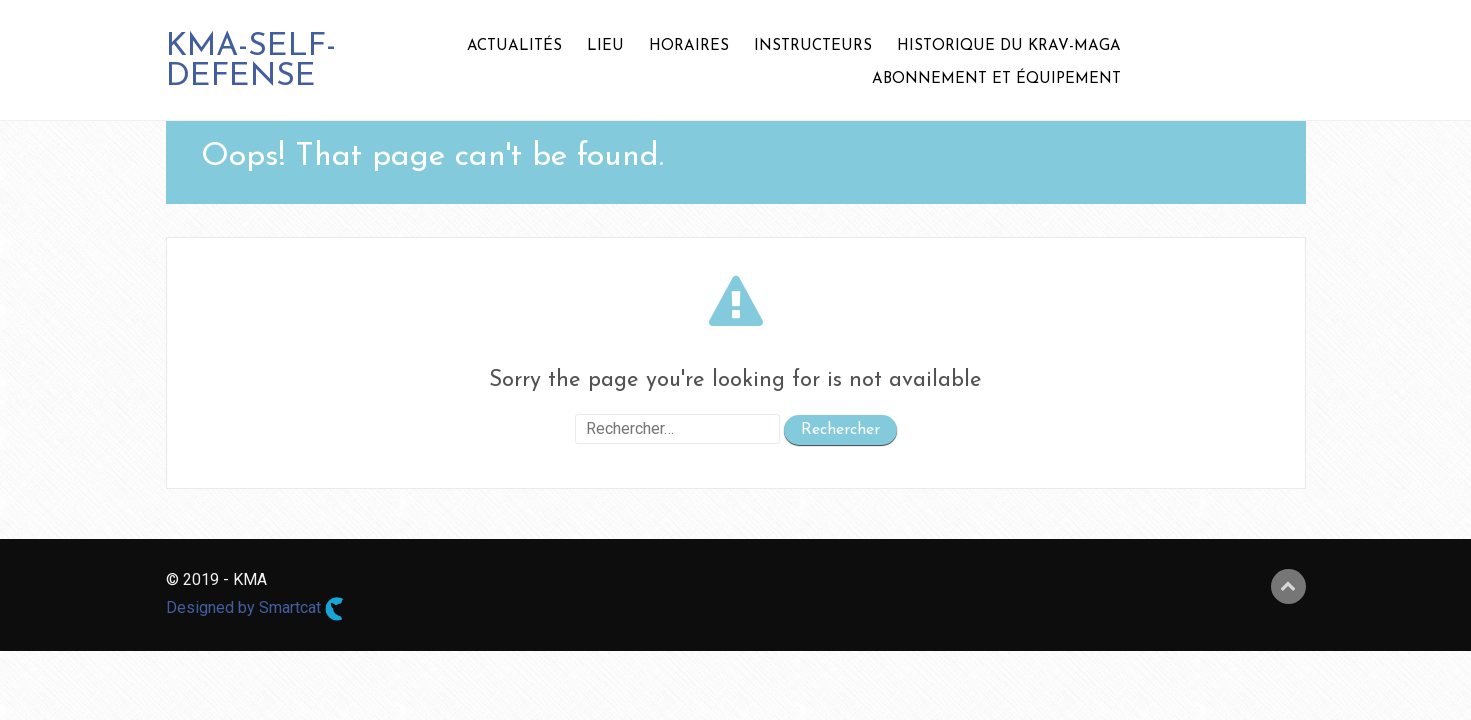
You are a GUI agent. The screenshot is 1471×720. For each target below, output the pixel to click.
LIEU (605, 46)
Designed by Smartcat (255, 609)
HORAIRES (689, 46)
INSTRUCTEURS (813, 46)
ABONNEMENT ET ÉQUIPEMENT (996, 79)
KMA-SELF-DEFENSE (251, 62)
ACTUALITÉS (514, 46)
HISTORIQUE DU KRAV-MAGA (1009, 46)
